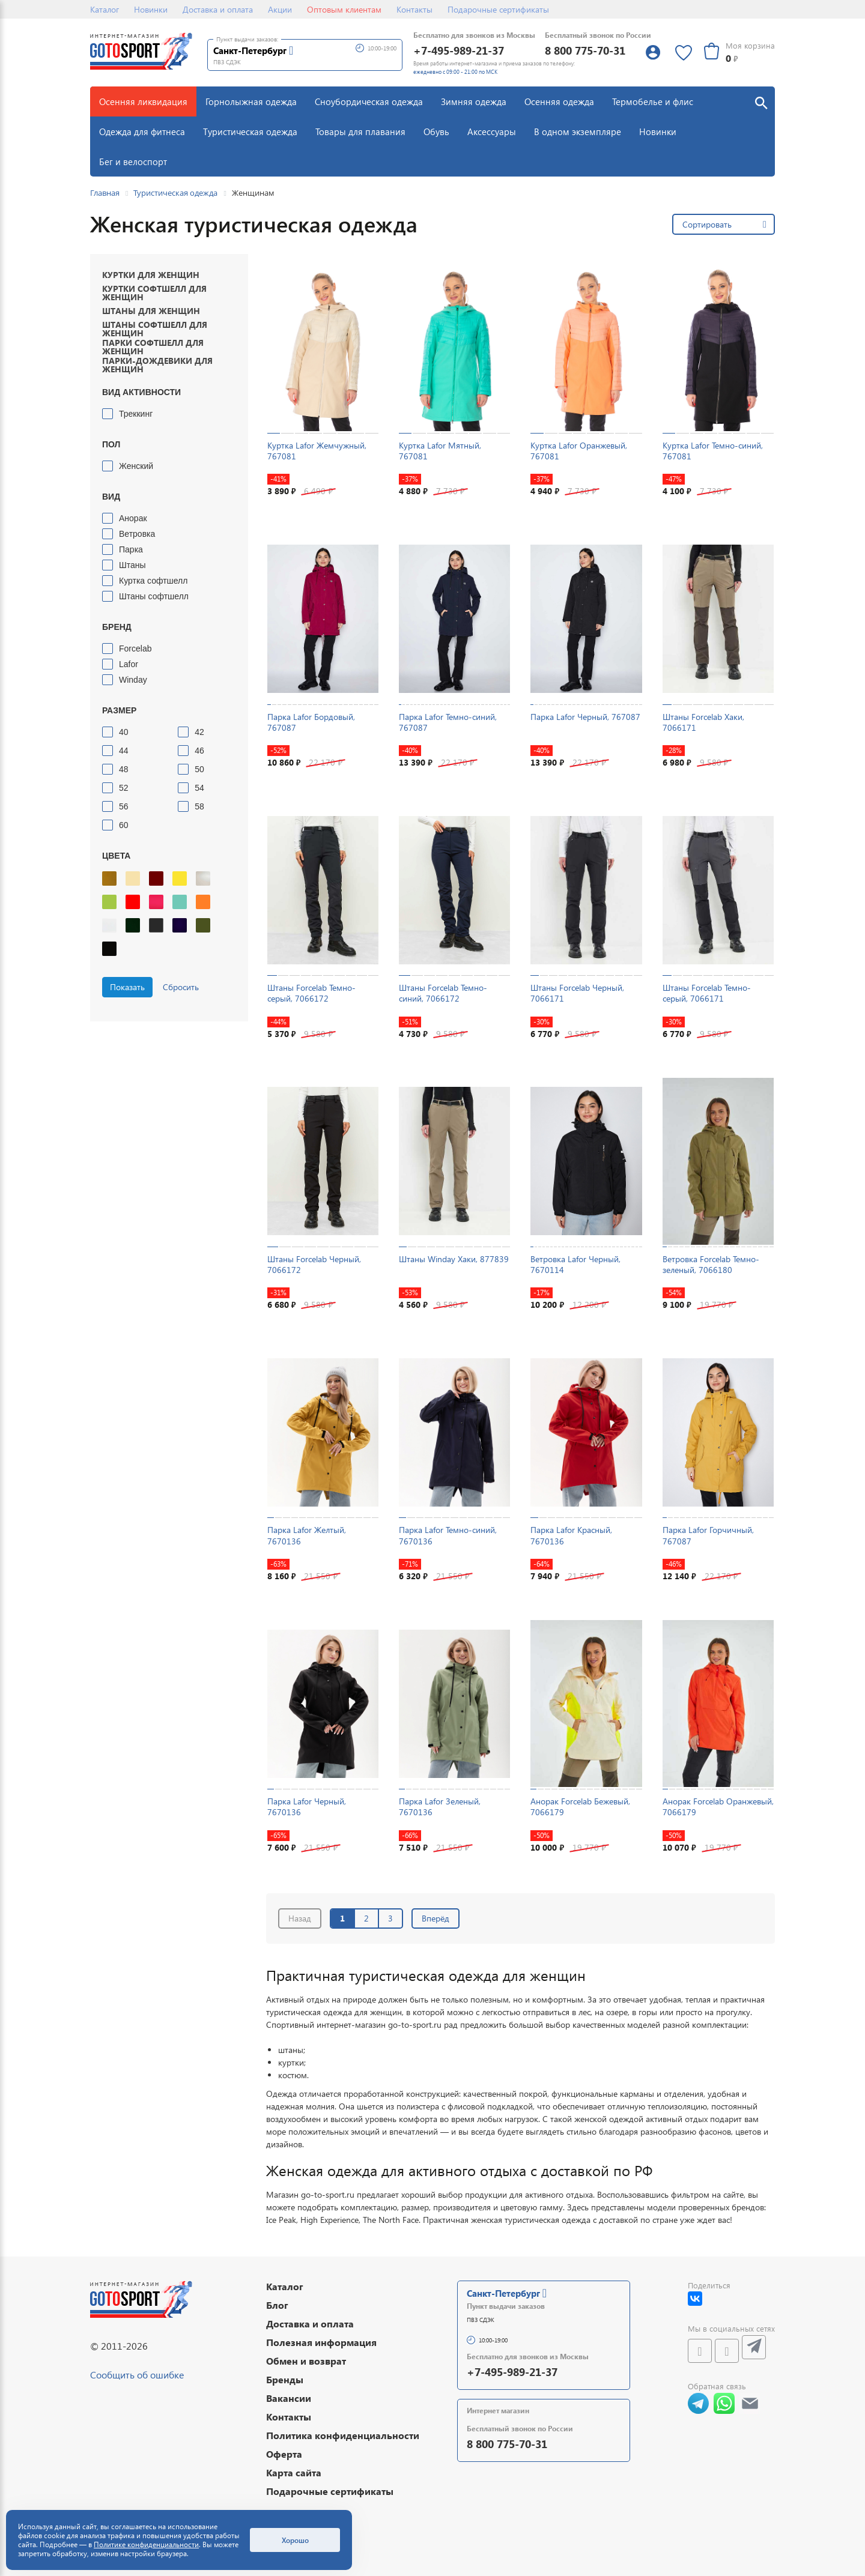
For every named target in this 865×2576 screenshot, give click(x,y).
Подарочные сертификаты (498, 9)
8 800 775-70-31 (585, 50)
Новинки (151, 9)
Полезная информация (321, 2342)
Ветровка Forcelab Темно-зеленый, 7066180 (711, 1264)
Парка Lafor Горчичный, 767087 (708, 1535)
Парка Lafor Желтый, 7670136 (306, 1535)
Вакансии (288, 2398)
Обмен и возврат (306, 2360)
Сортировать (707, 224)
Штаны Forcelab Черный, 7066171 (577, 993)
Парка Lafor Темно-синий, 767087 (448, 722)
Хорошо (295, 2540)
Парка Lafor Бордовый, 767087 (311, 722)
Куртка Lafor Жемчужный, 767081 (316, 451)
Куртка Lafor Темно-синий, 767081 (713, 451)
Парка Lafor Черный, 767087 (585, 716)
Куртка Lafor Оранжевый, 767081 (578, 451)
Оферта (284, 2454)
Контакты (414, 9)
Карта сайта (293, 2472)
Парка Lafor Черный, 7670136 (306, 1806)
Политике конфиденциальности (146, 2544)
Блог (277, 2305)
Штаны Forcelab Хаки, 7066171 (703, 722)
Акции (280, 9)
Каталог (104, 9)
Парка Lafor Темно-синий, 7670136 (448, 1535)
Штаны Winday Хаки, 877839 (454, 1259)
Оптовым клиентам (344, 9)
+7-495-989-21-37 (458, 50)
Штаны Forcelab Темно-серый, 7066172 (311, 993)
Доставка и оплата (218, 9)
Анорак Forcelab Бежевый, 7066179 (580, 1806)
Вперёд (435, 1918)
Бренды (284, 2379)
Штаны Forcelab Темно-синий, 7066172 (443, 993)
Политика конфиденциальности (342, 2435)
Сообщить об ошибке (137, 2374)
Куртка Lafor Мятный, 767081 (440, 451)
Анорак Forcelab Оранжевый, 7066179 (718, 1806)
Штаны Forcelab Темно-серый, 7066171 (707, 993)
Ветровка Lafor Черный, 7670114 (575, 1264)
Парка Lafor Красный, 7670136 (571, 1535)
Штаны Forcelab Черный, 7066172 (314, 1264)
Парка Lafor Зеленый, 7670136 (440, 1806)
